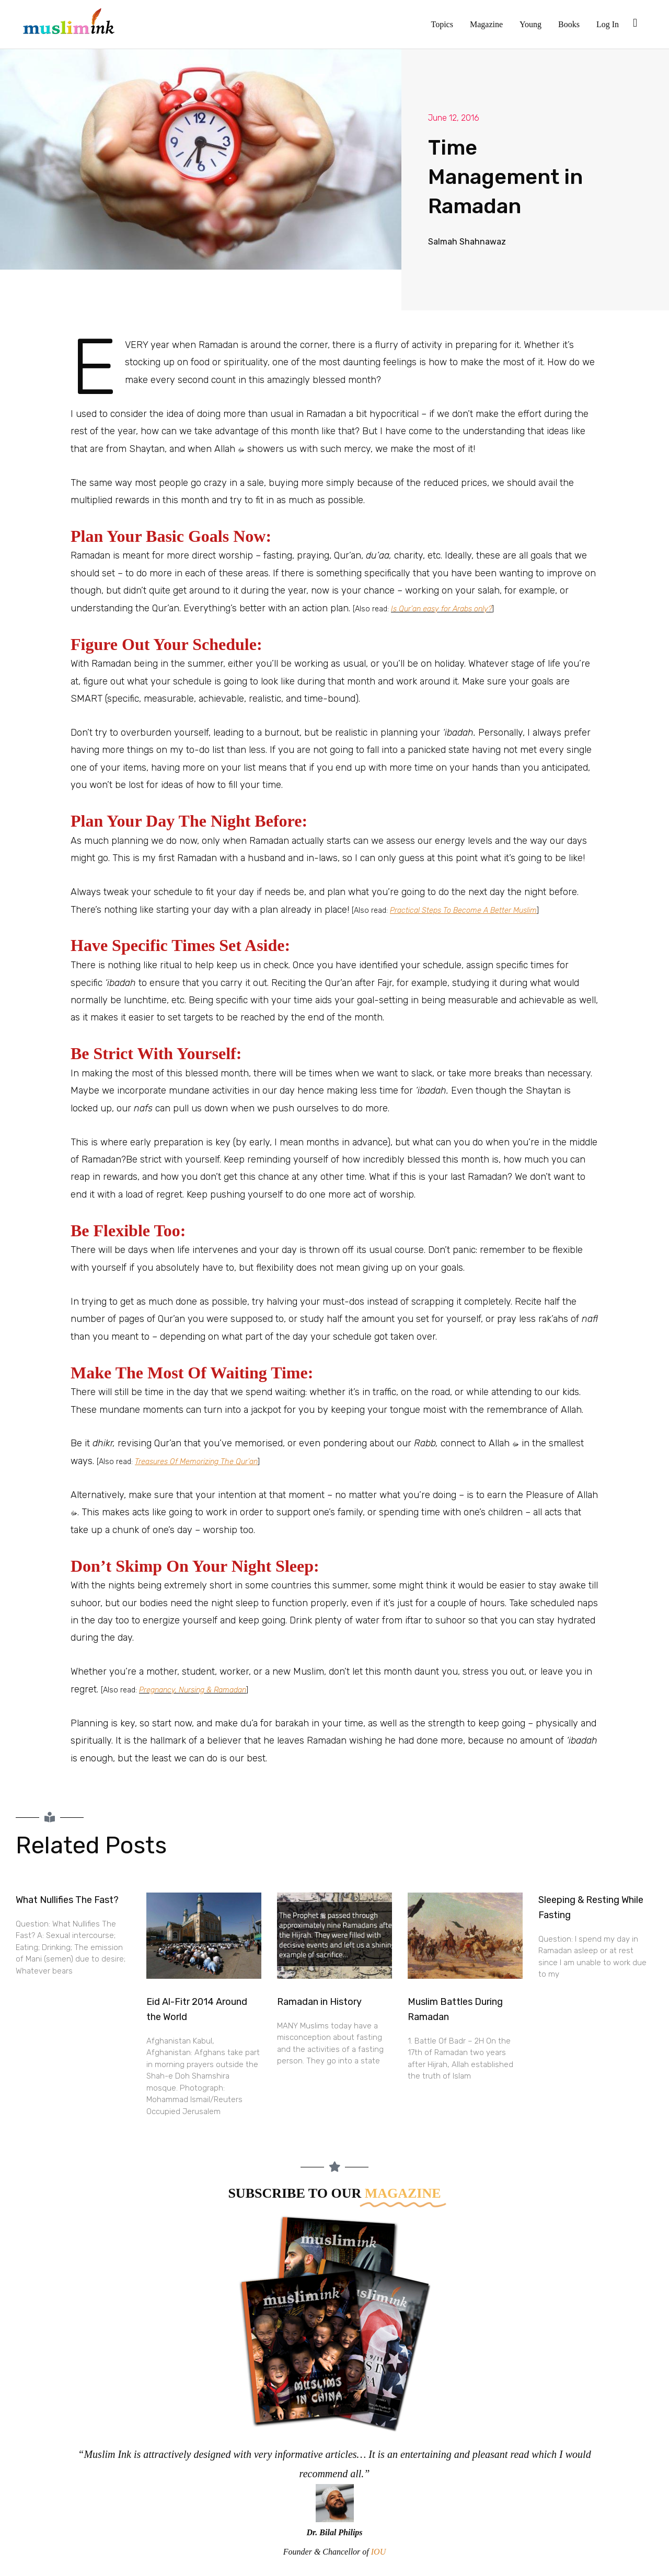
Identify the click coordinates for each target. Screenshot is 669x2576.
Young (530, 24)
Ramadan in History (319, 2002)
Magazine (486, 24)
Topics (442, 24)
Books (569, 24)
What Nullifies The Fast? (67, 1900)
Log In (607, 24)
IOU (378, 2551)
